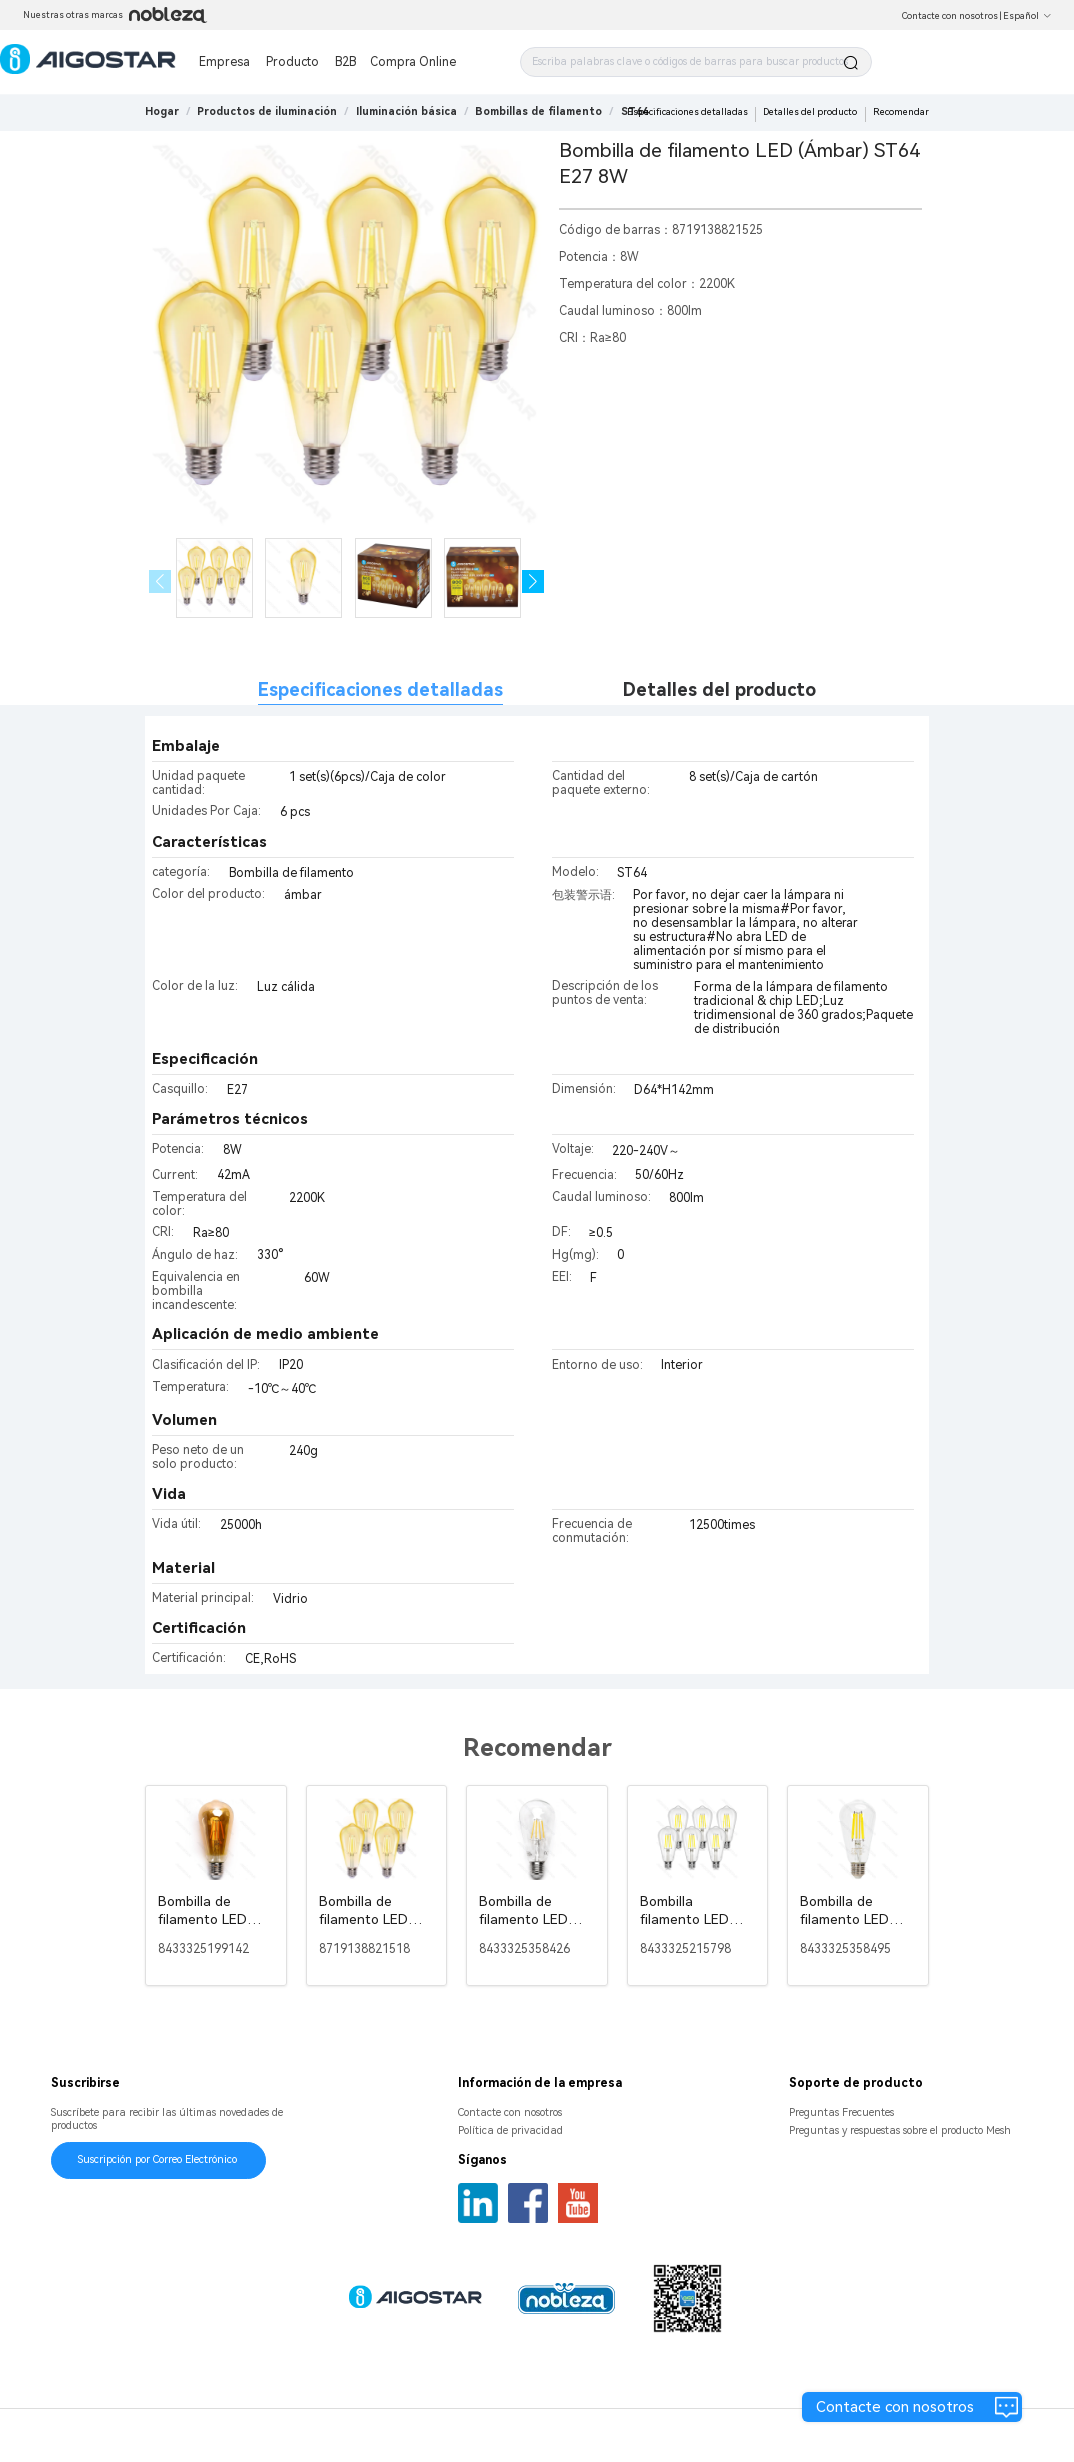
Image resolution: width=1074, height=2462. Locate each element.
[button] (533, 581)
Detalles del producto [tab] (719, 689)
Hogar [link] (162, 111)
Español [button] (1027, 16)
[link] (267, 111)
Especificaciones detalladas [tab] (380, 689)
